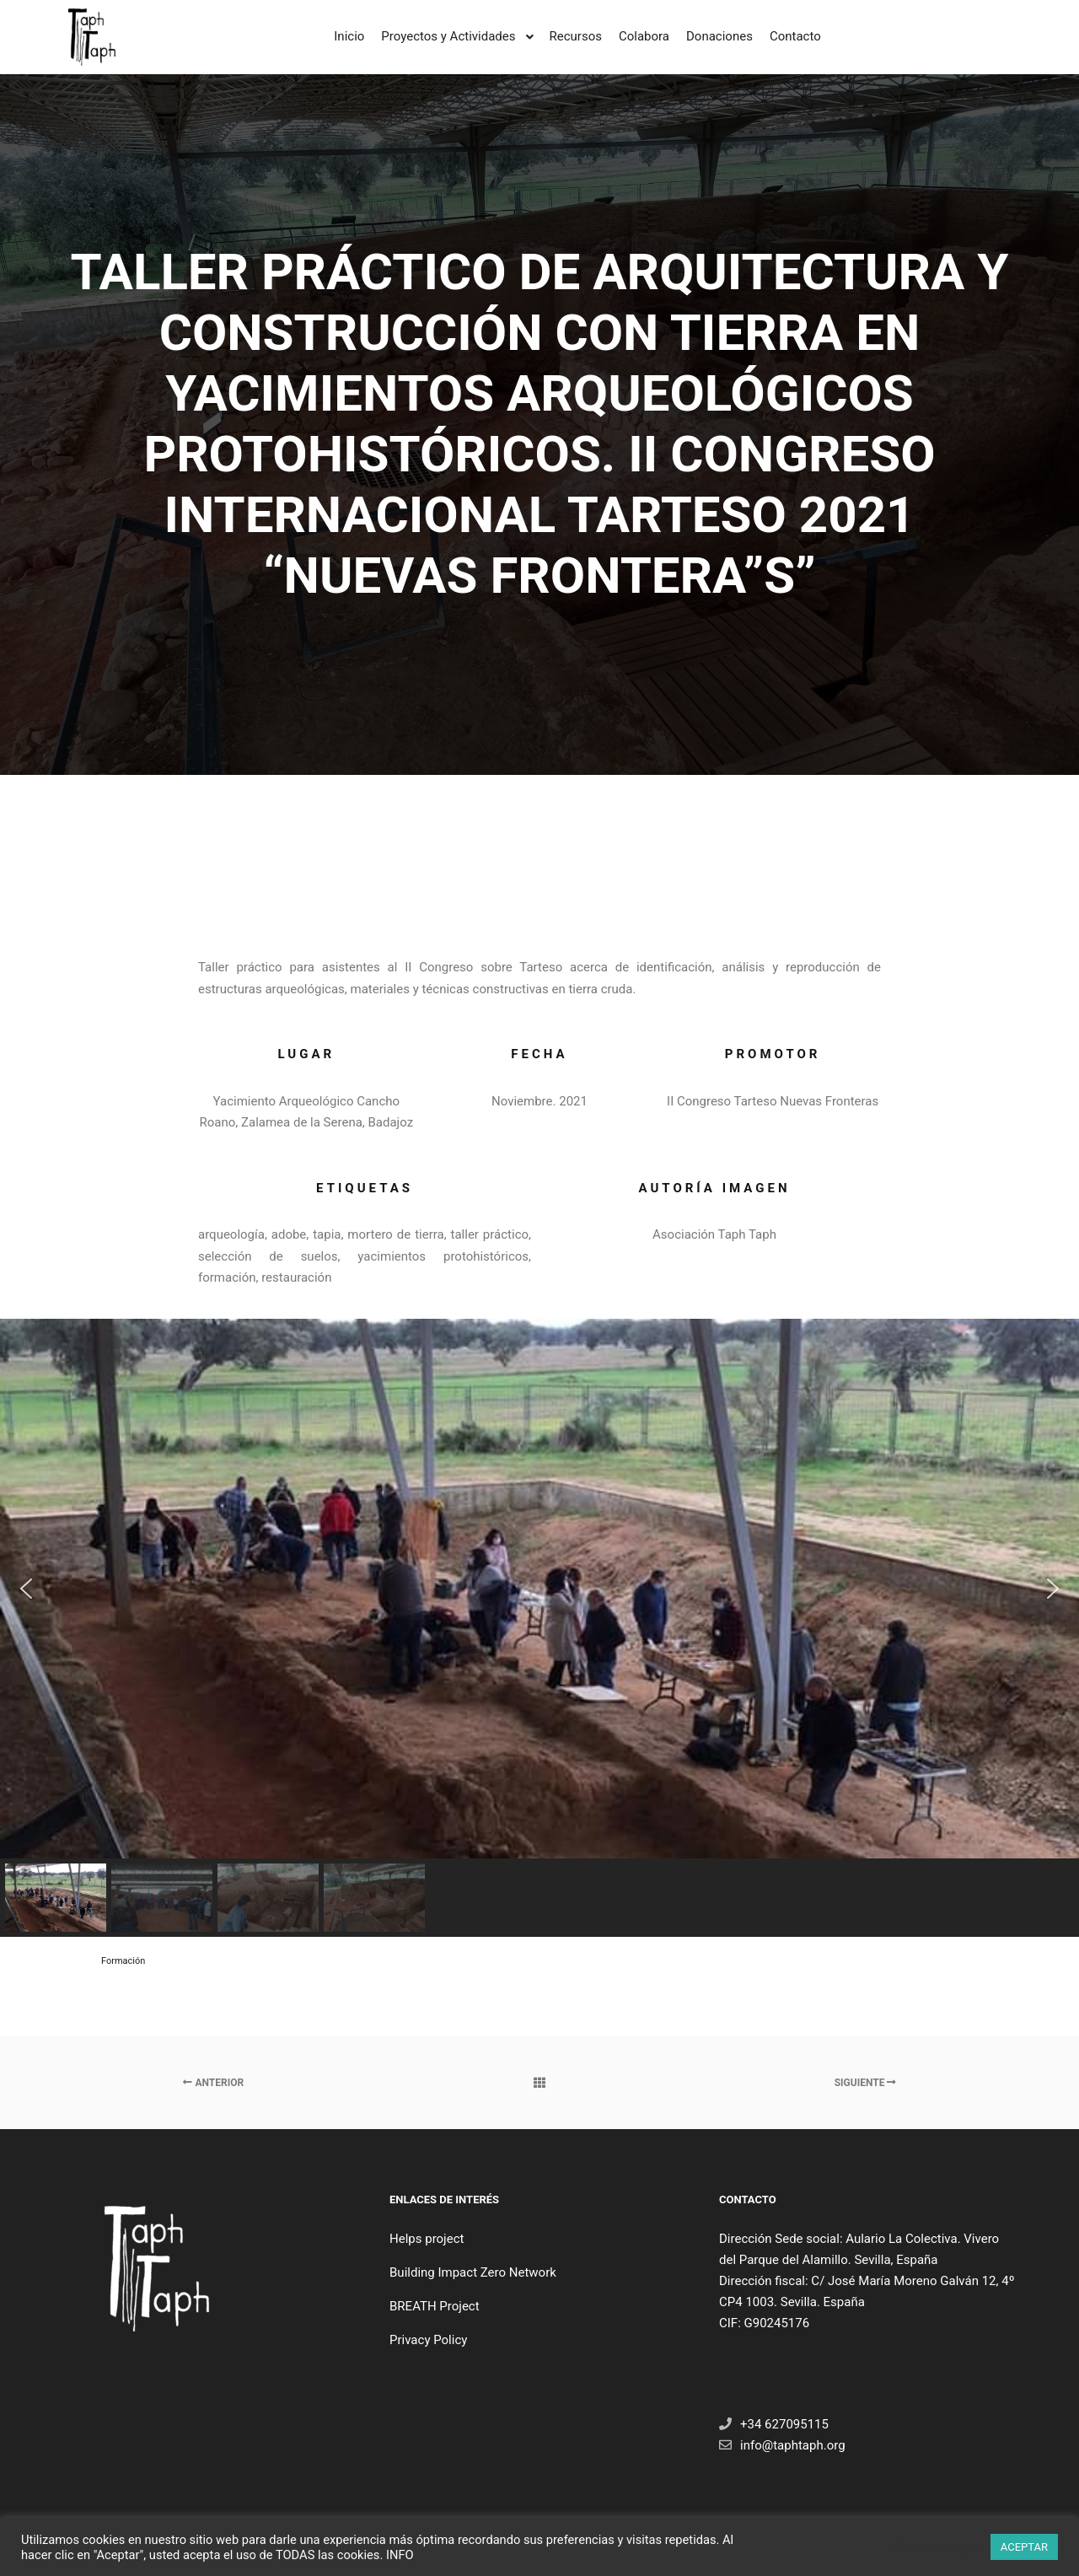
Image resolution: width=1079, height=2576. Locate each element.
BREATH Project (434, 2306)
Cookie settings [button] (935, 2547)
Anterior (213, 2083)
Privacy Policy (428, 2339)
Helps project (426, 2238)
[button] (26, 1588)
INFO (400, 2555)
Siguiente (866, 2083)
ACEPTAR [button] (1024, 2547)
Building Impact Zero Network (472, 2272)
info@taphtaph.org (782, 2445)
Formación (123, 1960)
